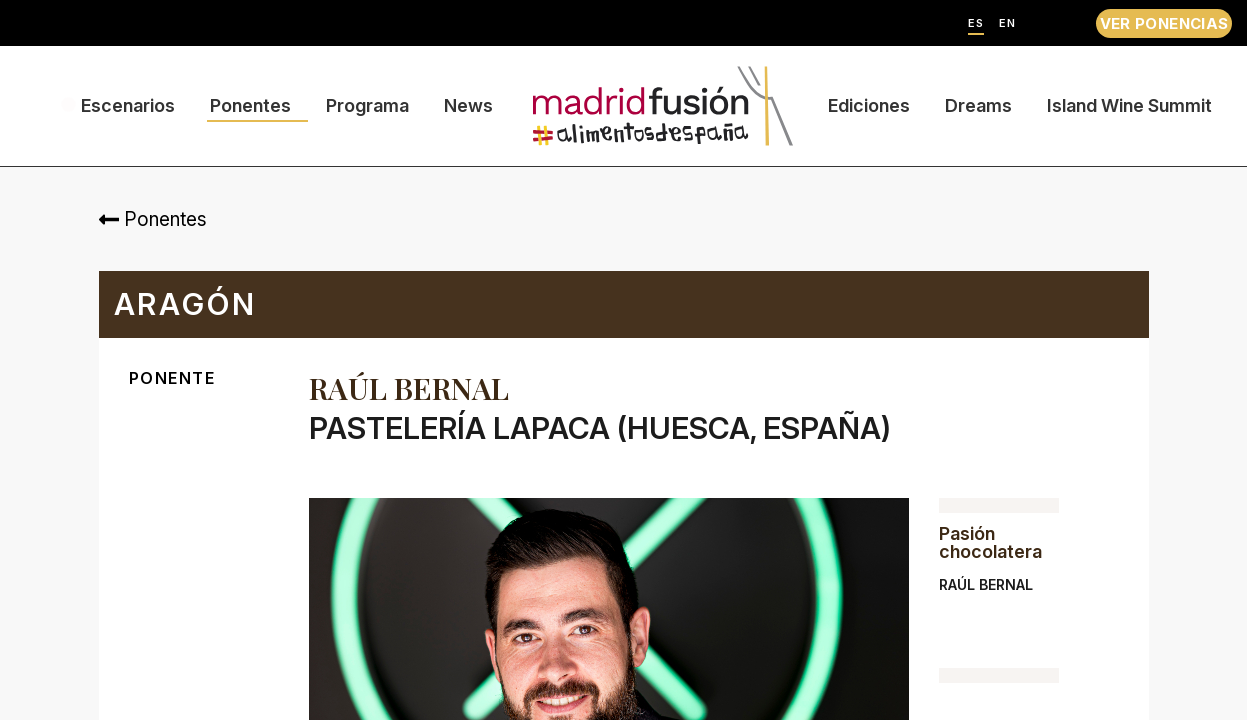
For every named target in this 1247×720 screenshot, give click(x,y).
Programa (367, 105)
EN (1007, 23)
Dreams (978, 105)
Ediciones (869, 105)
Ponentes (250, 105)
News (468, 105)
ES (976, 23)
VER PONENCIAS (1164, 23)
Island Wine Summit (1129, 105)
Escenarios (128, 105)
